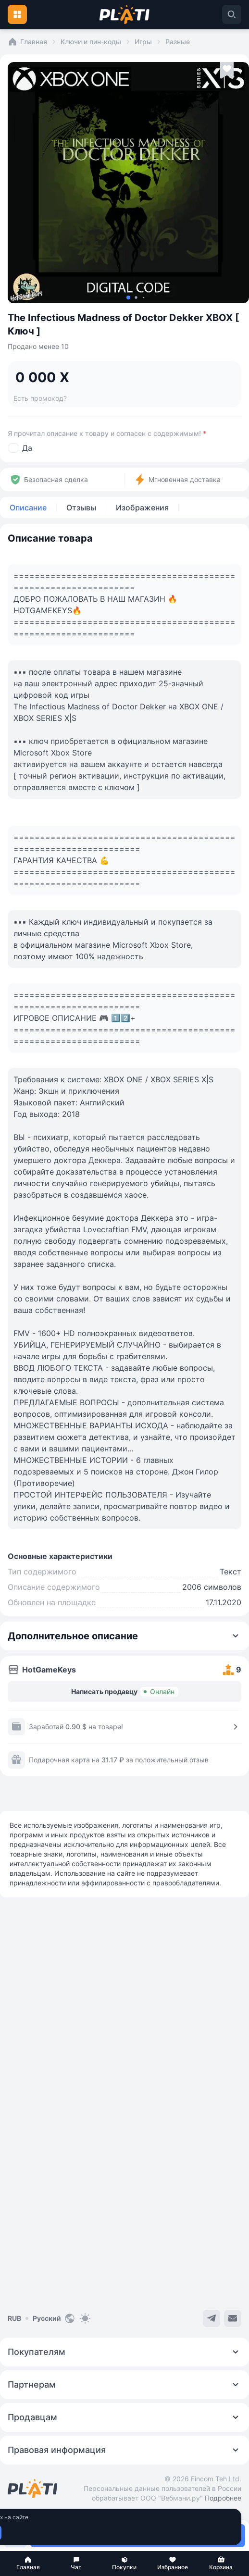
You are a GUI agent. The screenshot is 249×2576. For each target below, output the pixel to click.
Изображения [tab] (142, 507)
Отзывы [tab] (81, 507)
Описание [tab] (28, 507)
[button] (28, 2563)
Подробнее (223, 2498)
